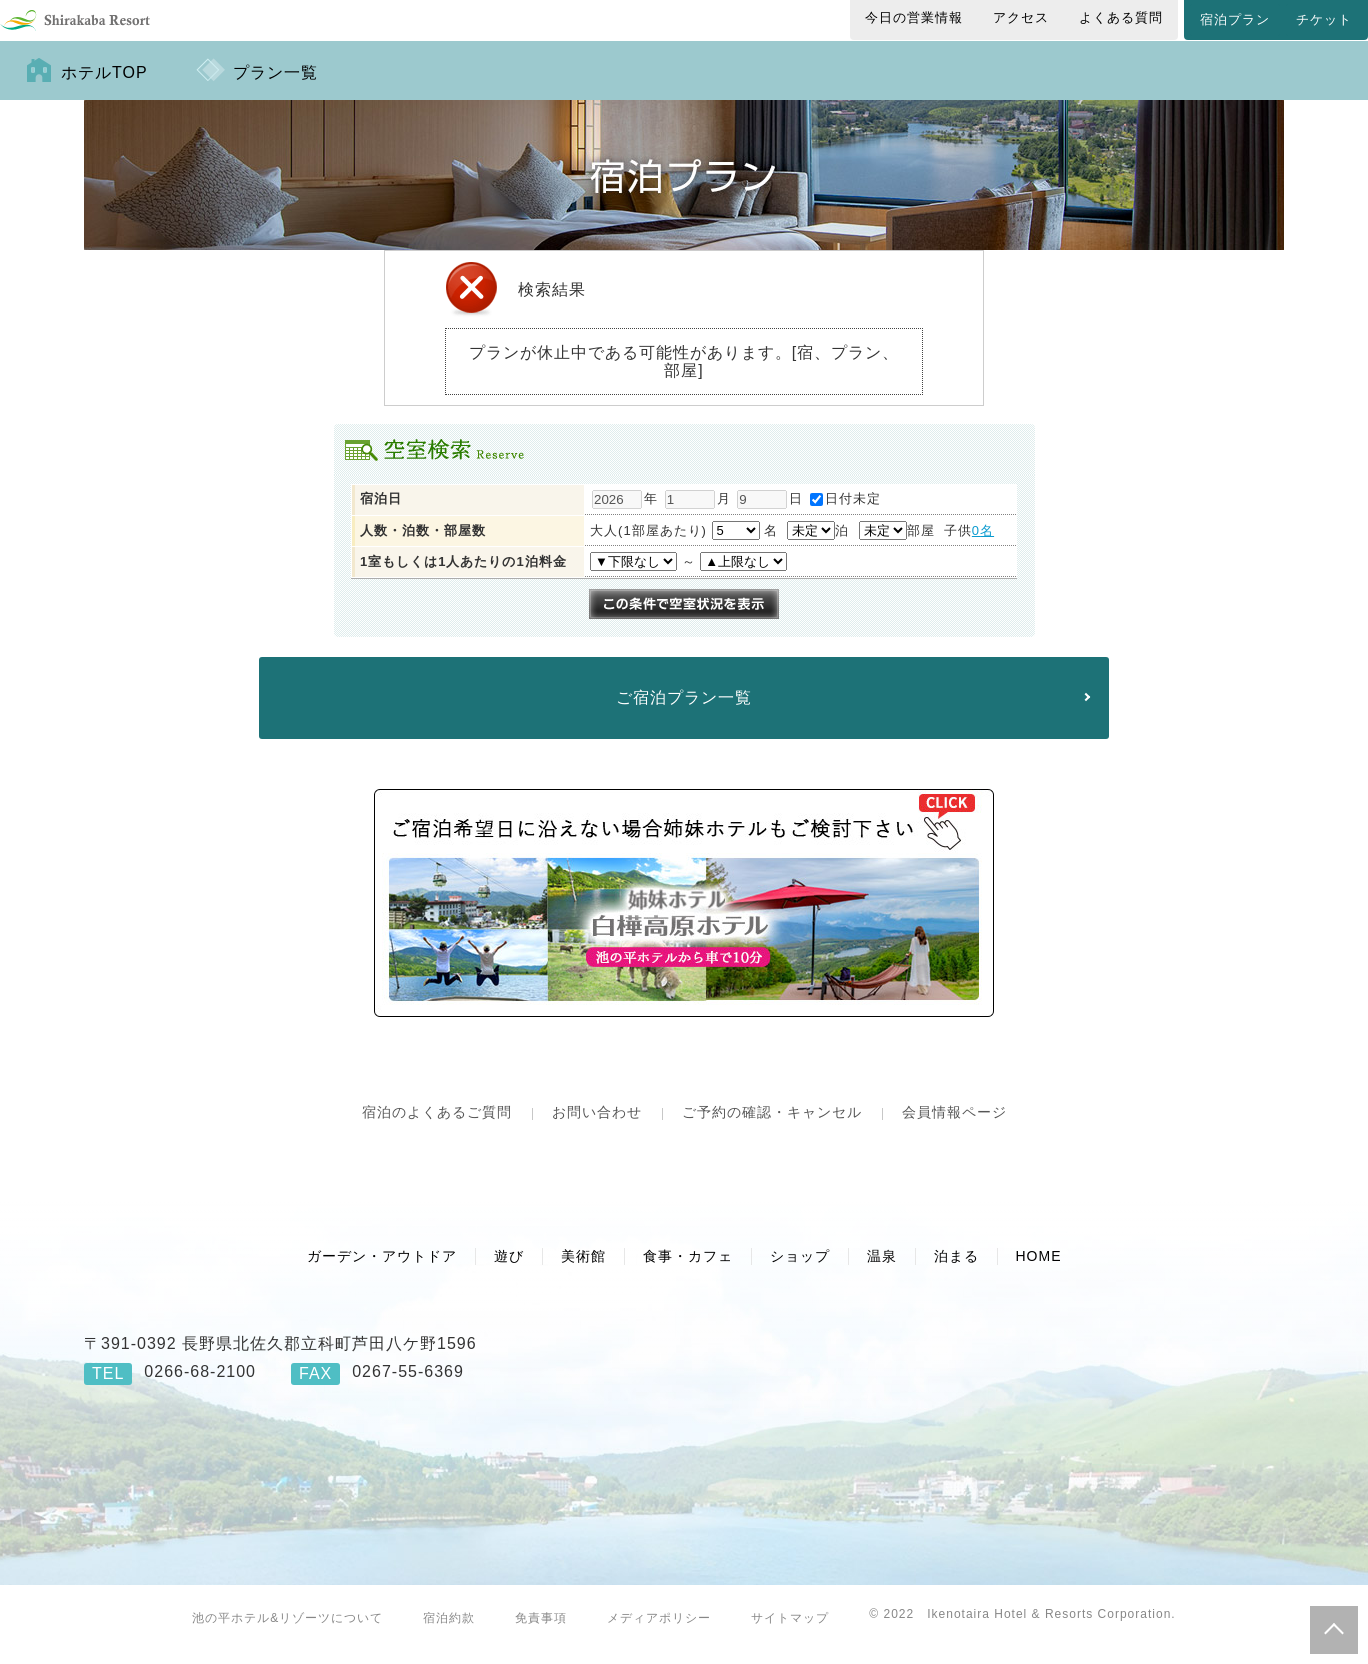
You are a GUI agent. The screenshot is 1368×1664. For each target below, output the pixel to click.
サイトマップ (790, 1634)
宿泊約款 (449, 1634)
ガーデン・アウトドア (382, 1272)
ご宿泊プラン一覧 (684, 713)
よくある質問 (1121, 17)
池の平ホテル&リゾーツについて (287, 1634)
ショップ (800, 1272)
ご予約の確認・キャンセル (772, 1128)
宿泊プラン (1235, 19)
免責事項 (541, 1634)
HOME (1039, 1272)
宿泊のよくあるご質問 (437, 1128)
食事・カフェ (688, 1272)
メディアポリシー (659, 1634)
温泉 (882, 1272)
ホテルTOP (104, 88)
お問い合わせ (597, 1128)
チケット (1324, 19)
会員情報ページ (954, 1128)
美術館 (583, 1272)
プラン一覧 (275, 88)
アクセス (1021, 17)
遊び (509, 1272)
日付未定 (845, 514)
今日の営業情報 (914, 17)
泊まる (956, 1272)
